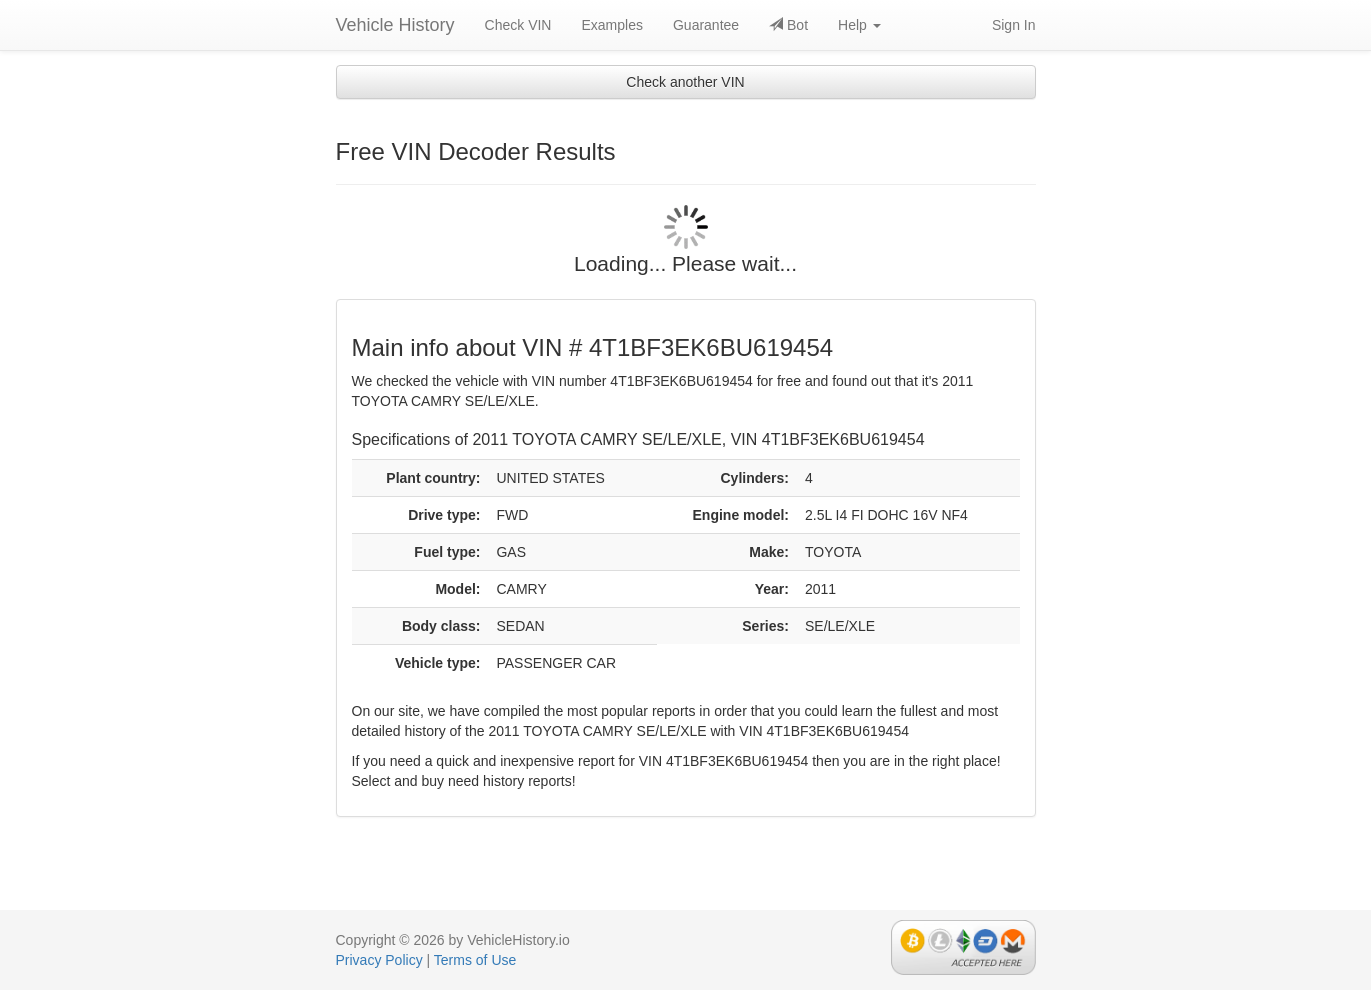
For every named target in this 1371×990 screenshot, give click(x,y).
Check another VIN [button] (685, 82)
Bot (788, 25)
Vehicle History (395, 25)
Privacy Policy (379, 960)
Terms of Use (475, 960)
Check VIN (518, 25)
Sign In (1014, 25)
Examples (611, 25)
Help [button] (859, 25)
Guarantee (706, 25)
